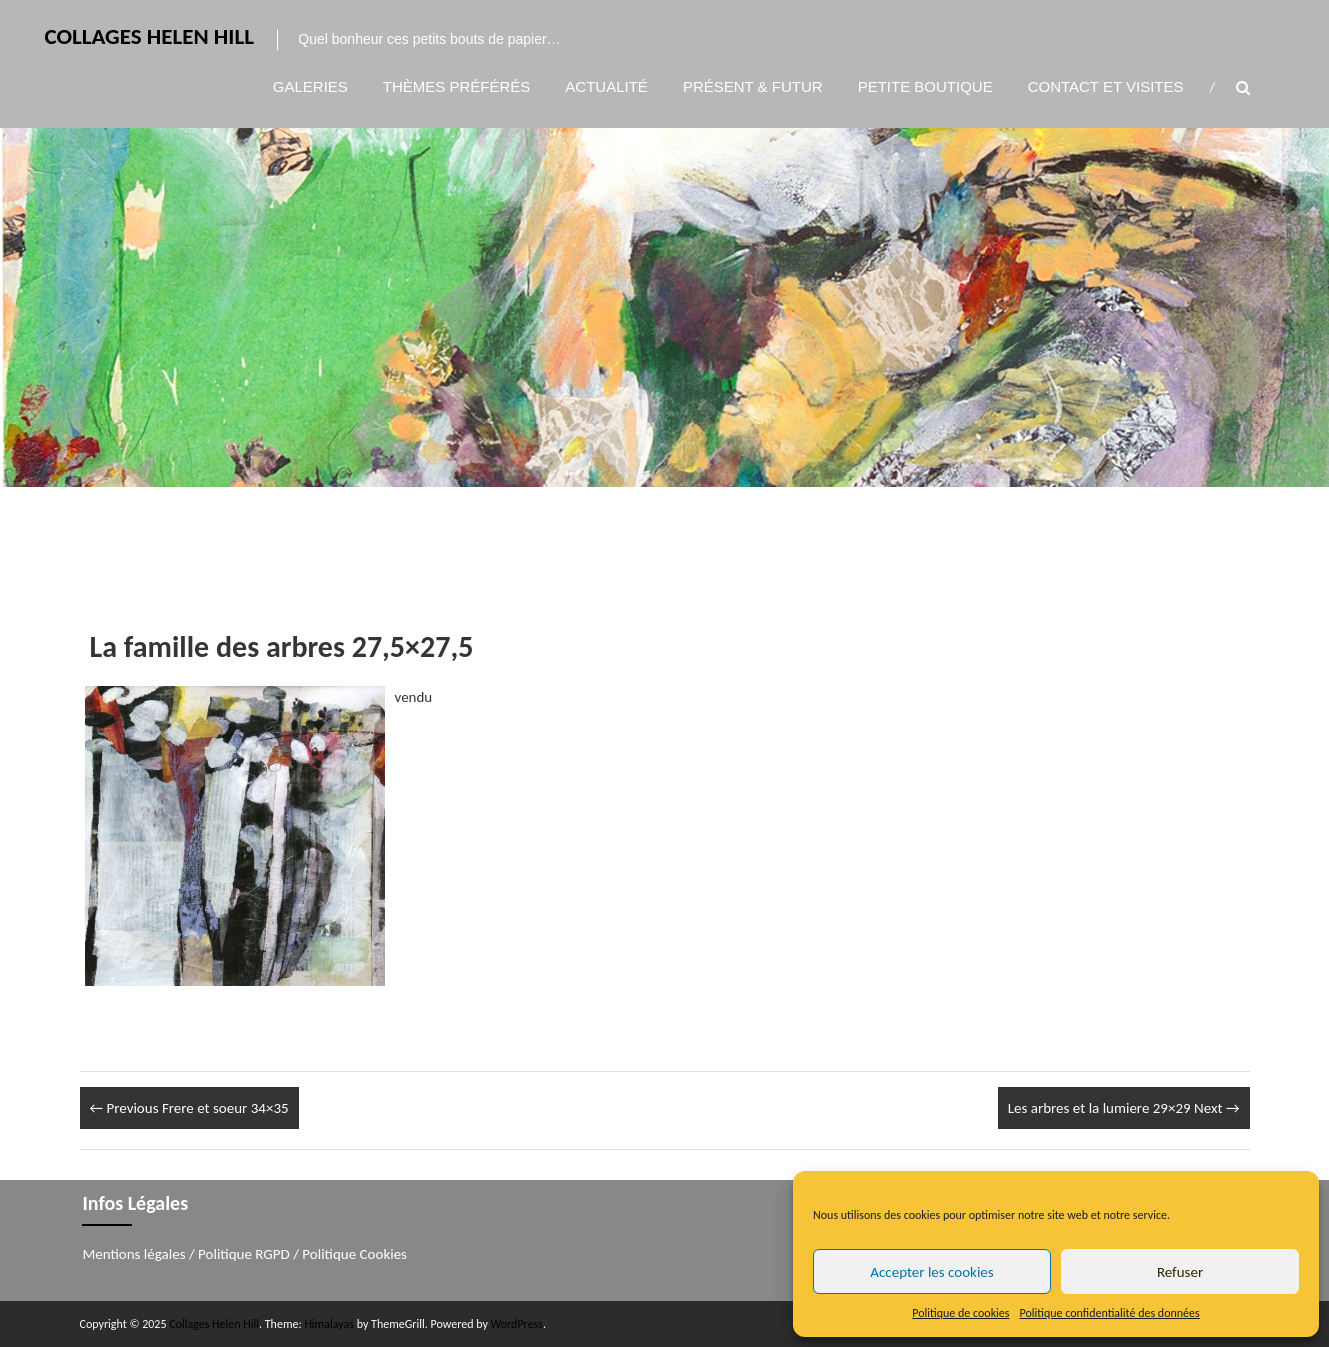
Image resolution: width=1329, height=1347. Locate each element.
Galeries (310, 86)
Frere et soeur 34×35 (189, 1108)
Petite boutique (925, 86)
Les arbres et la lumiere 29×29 (1124, 1108)
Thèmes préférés (457, 86)
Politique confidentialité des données (1110, 1313)
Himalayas (329, 1324)
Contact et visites (1106, 86)
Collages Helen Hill (149, 36)
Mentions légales (133, 1254)
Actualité (606, 86)
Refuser (1180, 1272)
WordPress (517, 1324)
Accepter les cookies (931, 1272)
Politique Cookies (354, 1254)
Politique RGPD (244, 1254)
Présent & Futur (753, 86)
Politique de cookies (960, 1313)
